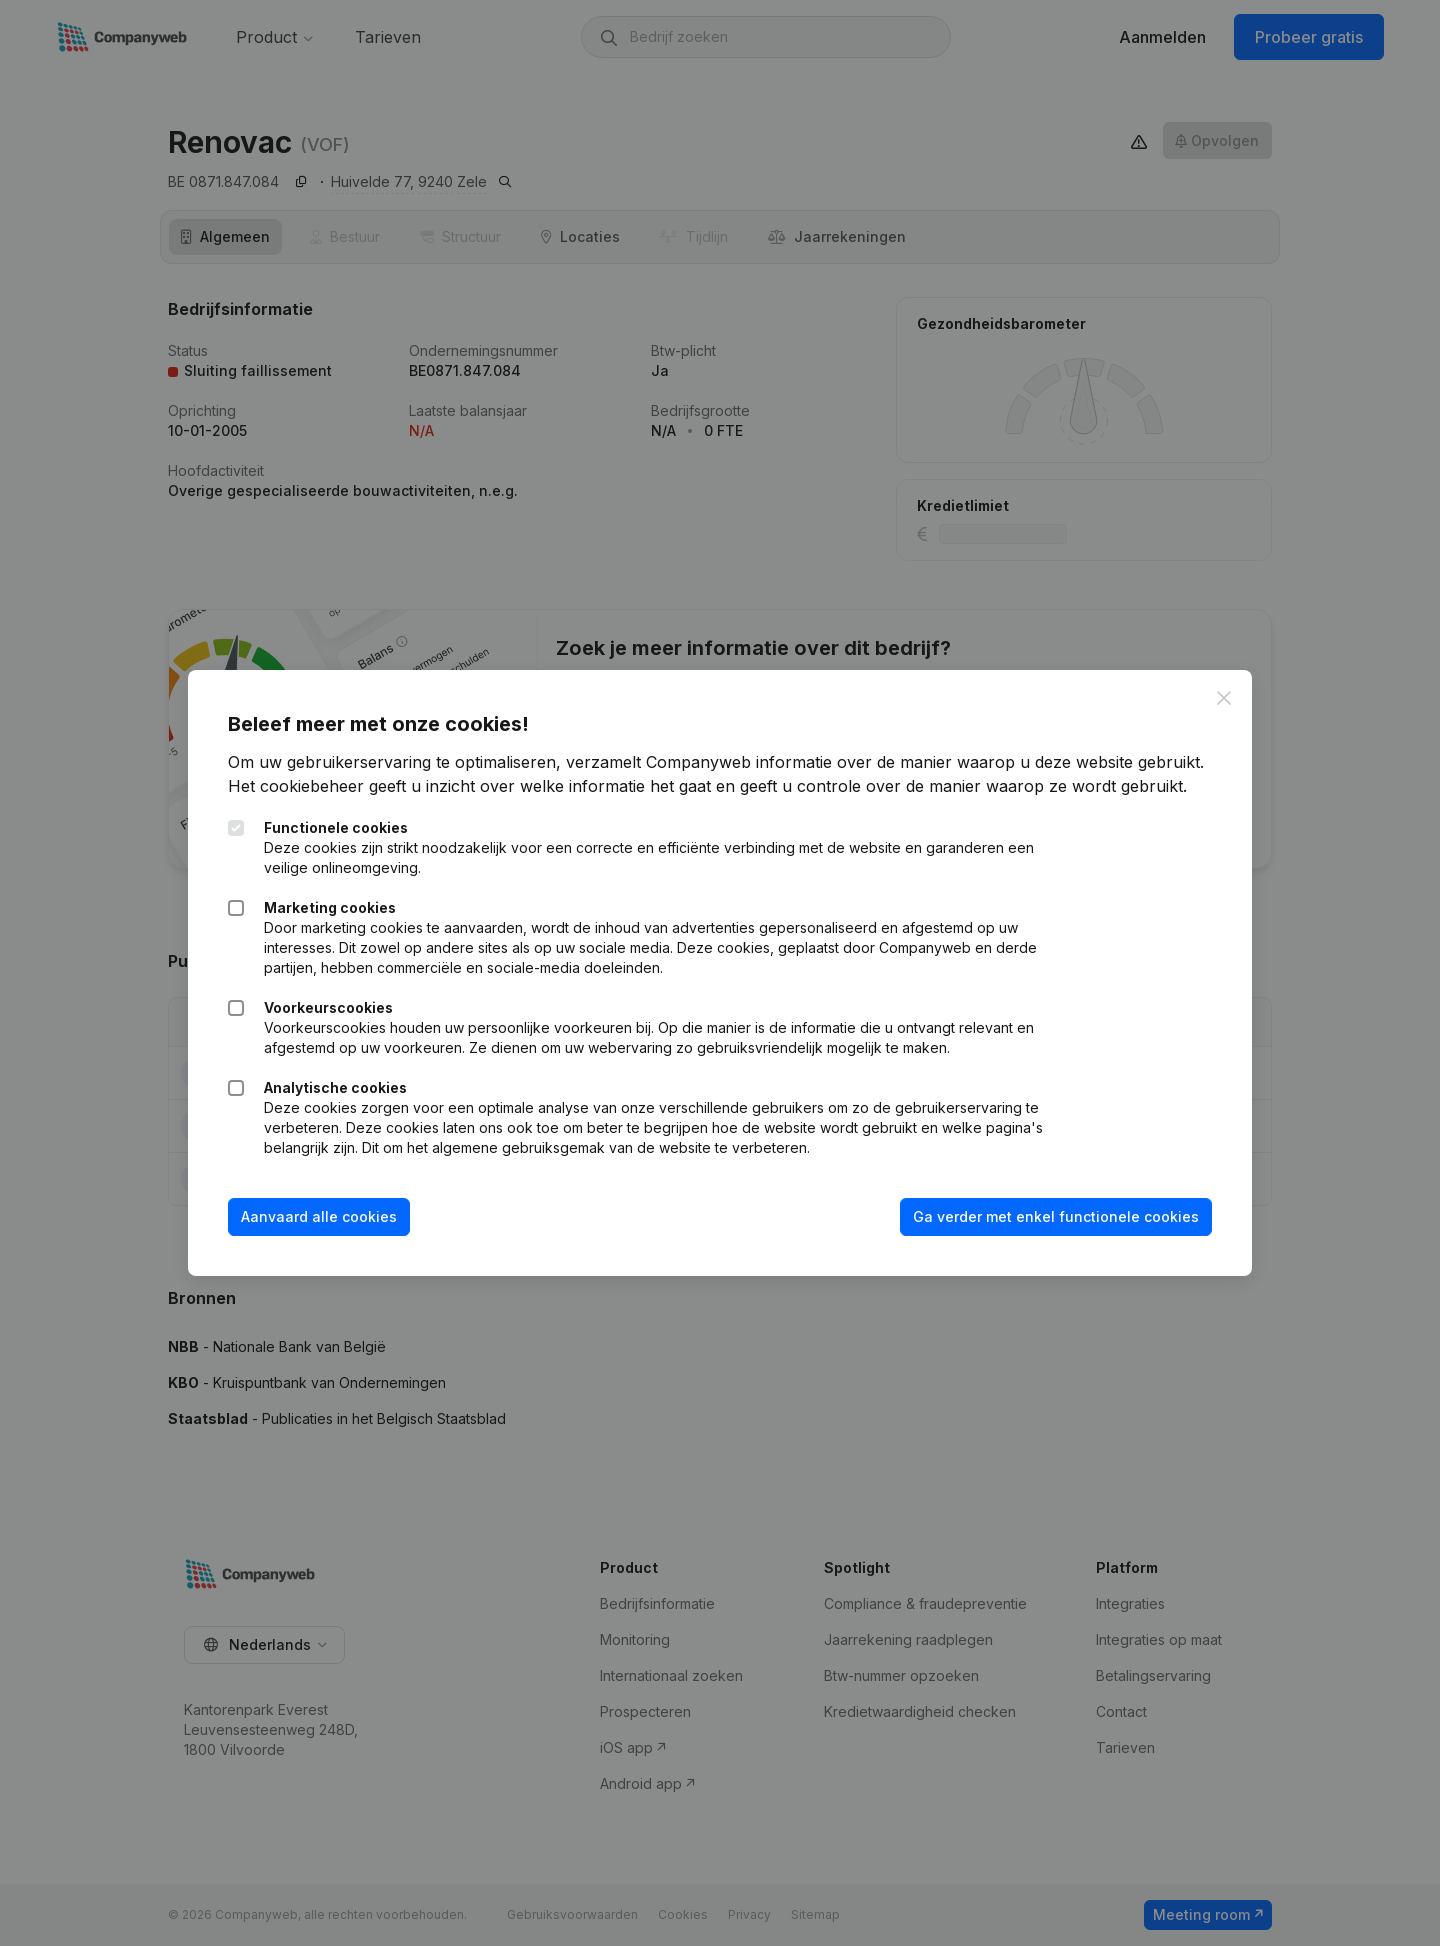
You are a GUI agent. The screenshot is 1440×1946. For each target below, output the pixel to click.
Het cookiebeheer (296, 786)
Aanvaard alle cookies (319, 1216)
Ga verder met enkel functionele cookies (1056, 1216)
